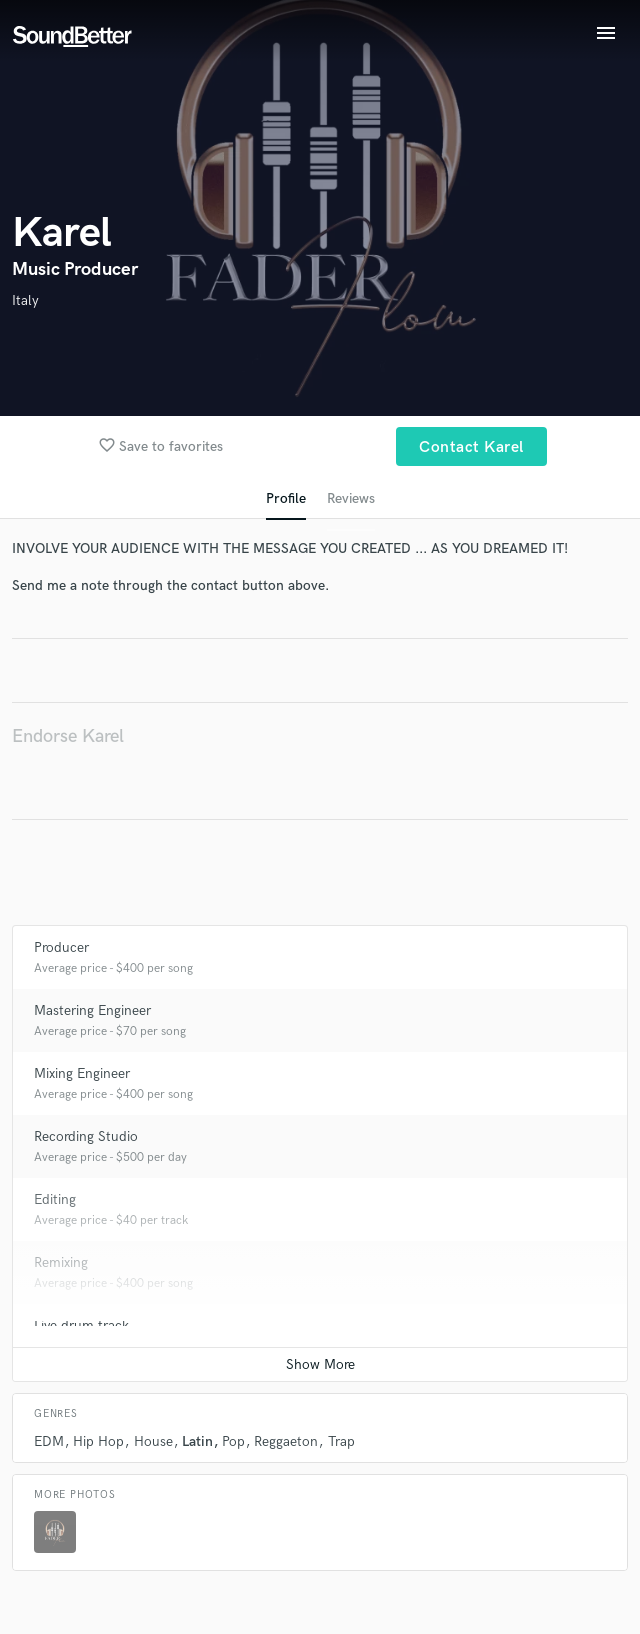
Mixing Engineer (82, 1073)
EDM (49, 1441)
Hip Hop (98, 1441)
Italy (25, 300)
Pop (233, 1441)
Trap (341, 1441)
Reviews (351, 498)
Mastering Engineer (92, 1010)
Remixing (61, 1262)
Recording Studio (86, 1136)
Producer (61, 947)
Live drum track (81, 1325)
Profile (286, 498)
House (153, 1441)
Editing (55, 1199)
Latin (197, 1441)
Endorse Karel (68, 736)
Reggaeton (286, 1441)
